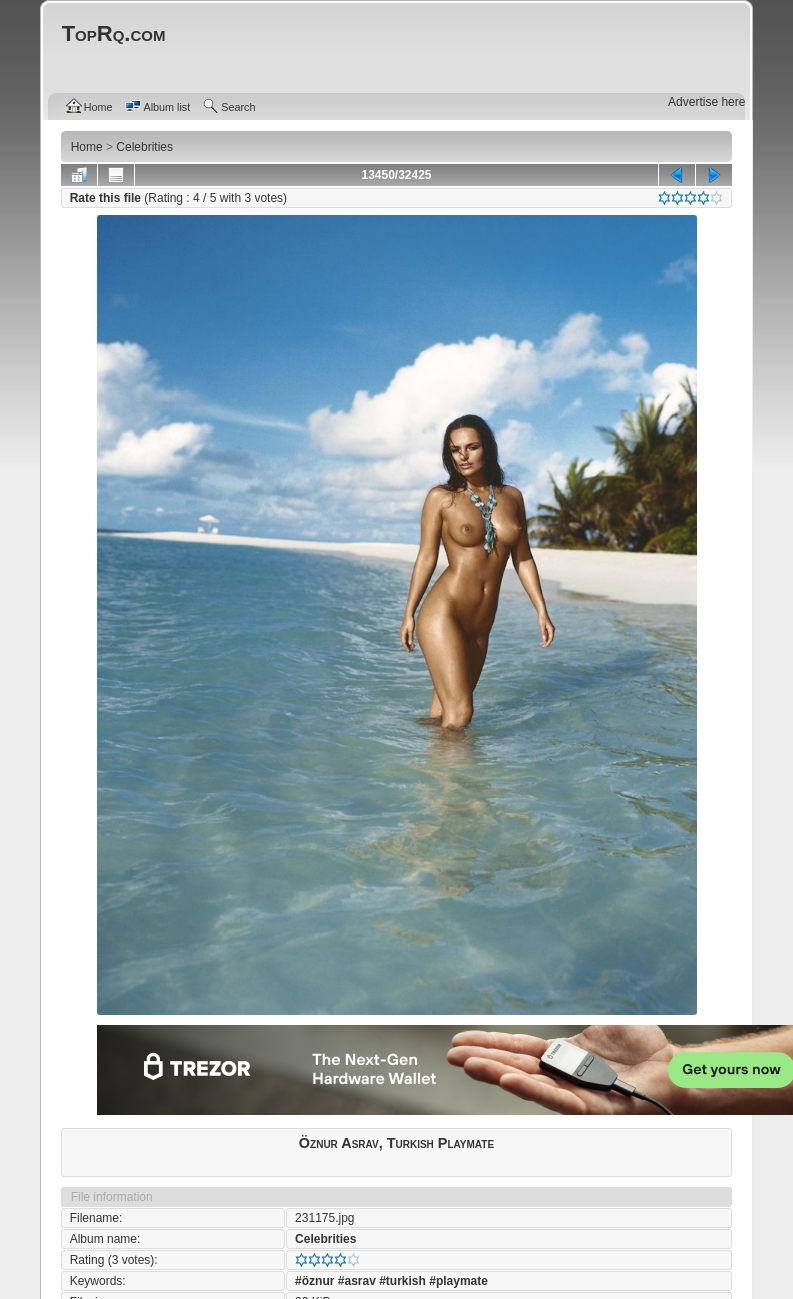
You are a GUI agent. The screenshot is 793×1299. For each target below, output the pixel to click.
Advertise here (706, 102)
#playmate (458, 1281)
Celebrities (325, 1239)
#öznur (314, 1281)
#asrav (357, 1281)
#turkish (402, 1281)
